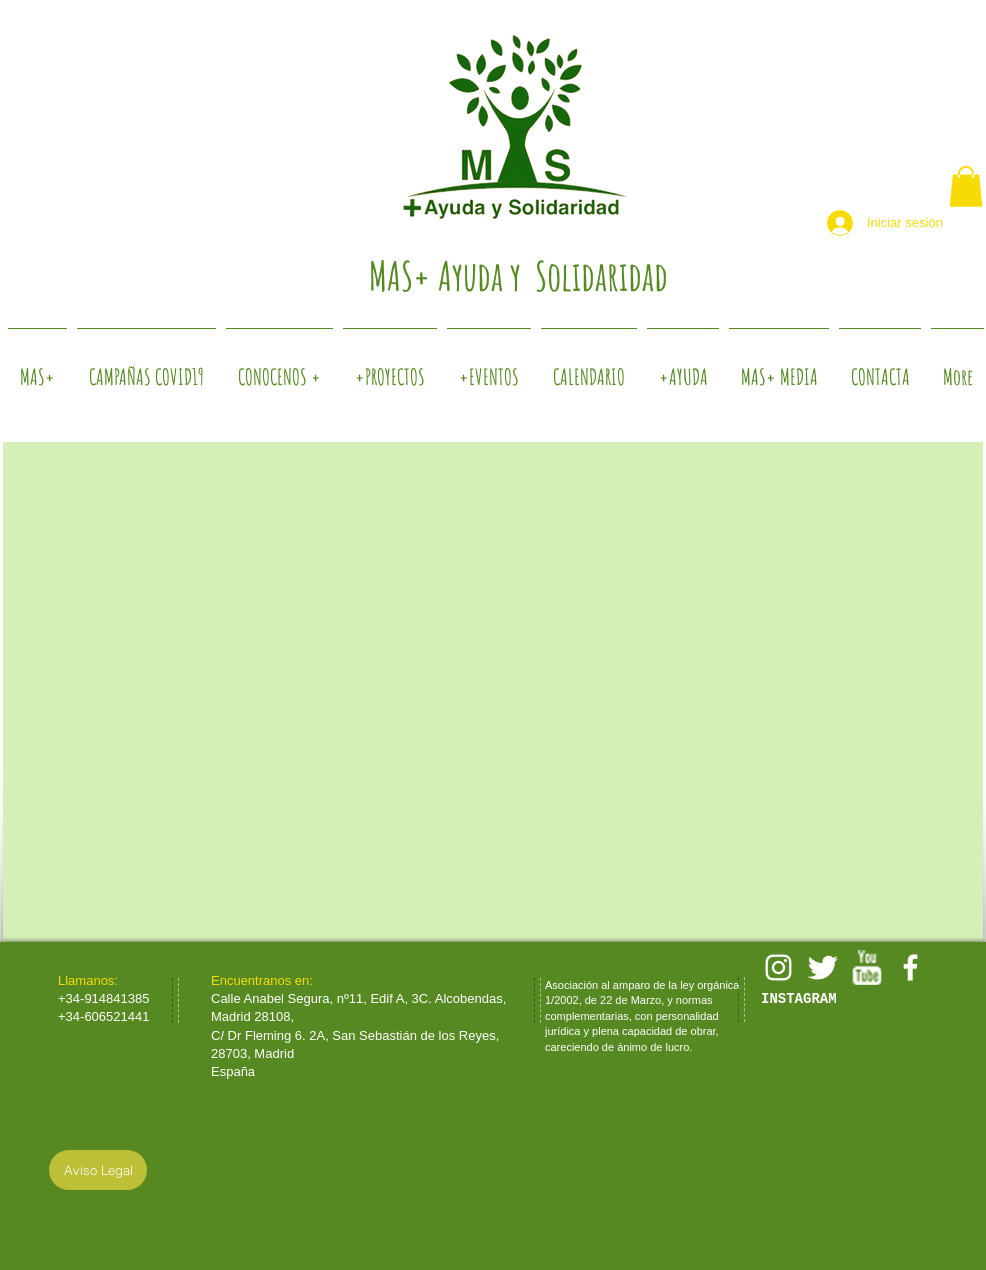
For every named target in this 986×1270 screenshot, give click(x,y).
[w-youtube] (866, 967)
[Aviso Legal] (98, 1170)
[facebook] (910, 967)
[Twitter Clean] (822, 967)
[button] (966, 186)
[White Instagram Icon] (778, 967)
